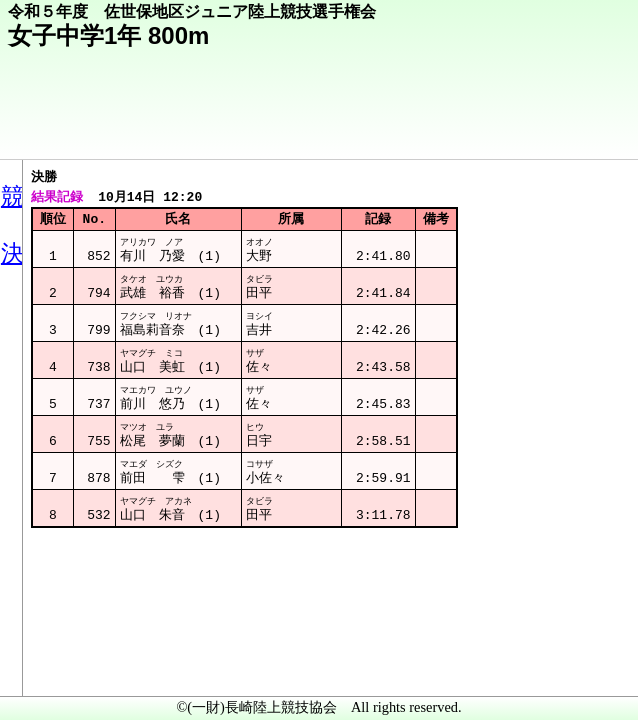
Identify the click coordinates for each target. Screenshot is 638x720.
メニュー (56, 669)
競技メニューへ (553, 131)
